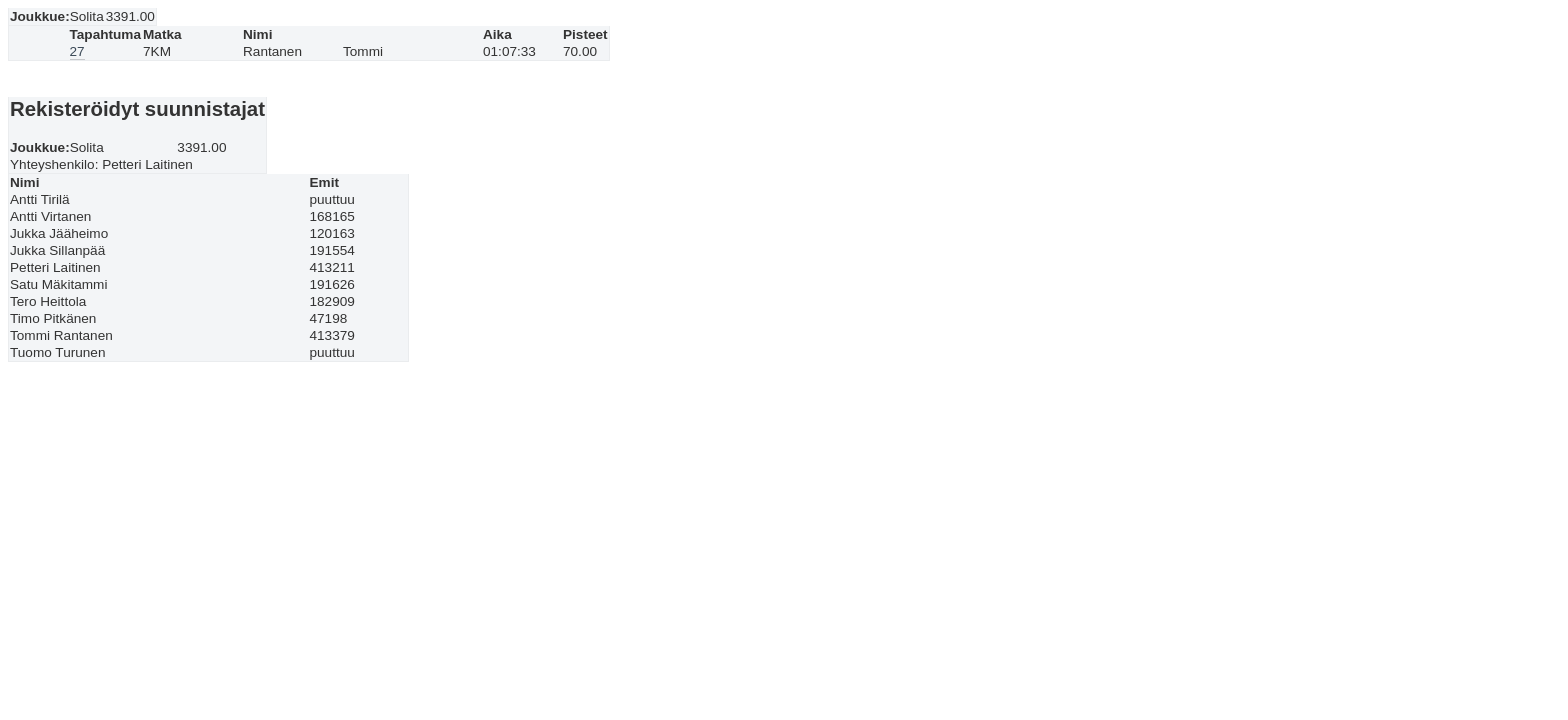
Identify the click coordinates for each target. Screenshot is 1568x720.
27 (77, 51)
